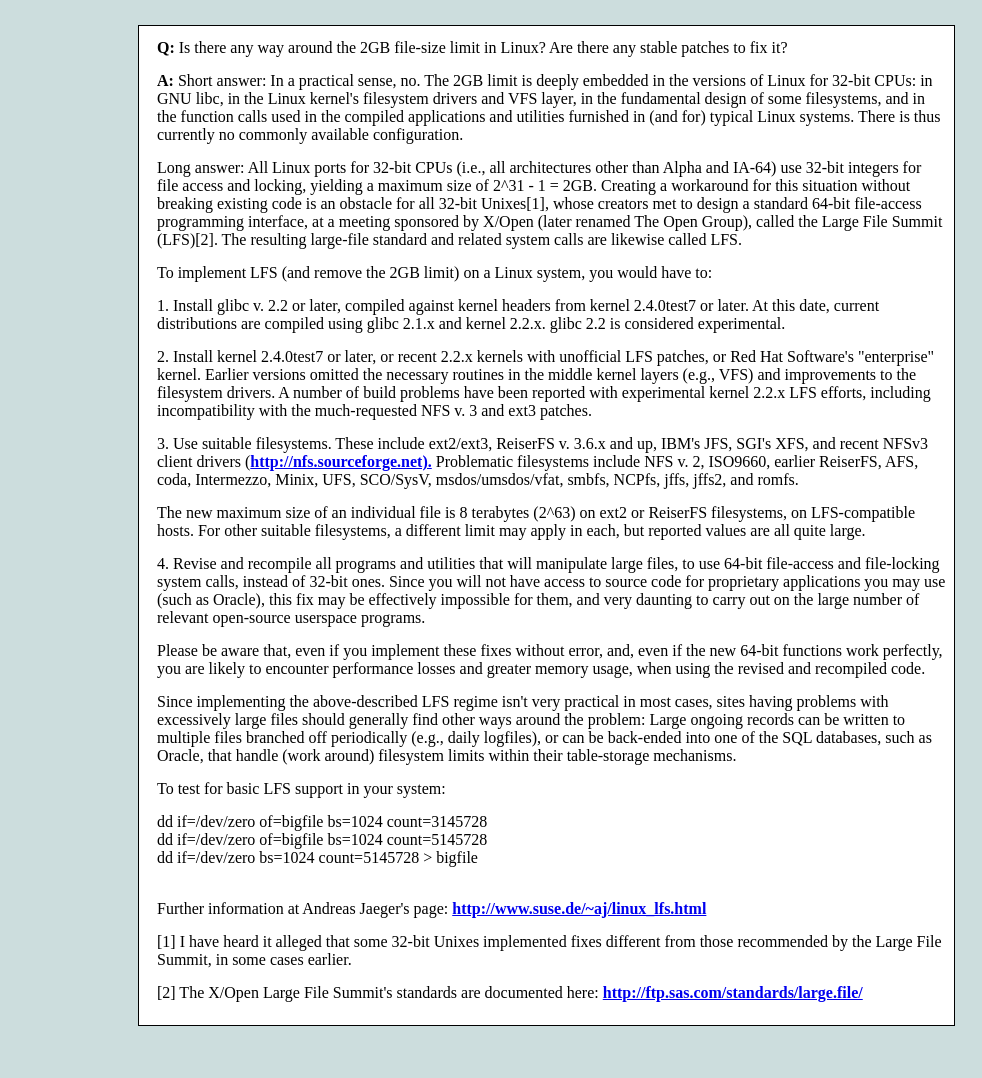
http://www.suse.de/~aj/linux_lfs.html (579, 908)
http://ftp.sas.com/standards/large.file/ (733, 992)
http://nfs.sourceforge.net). (340, 461)
